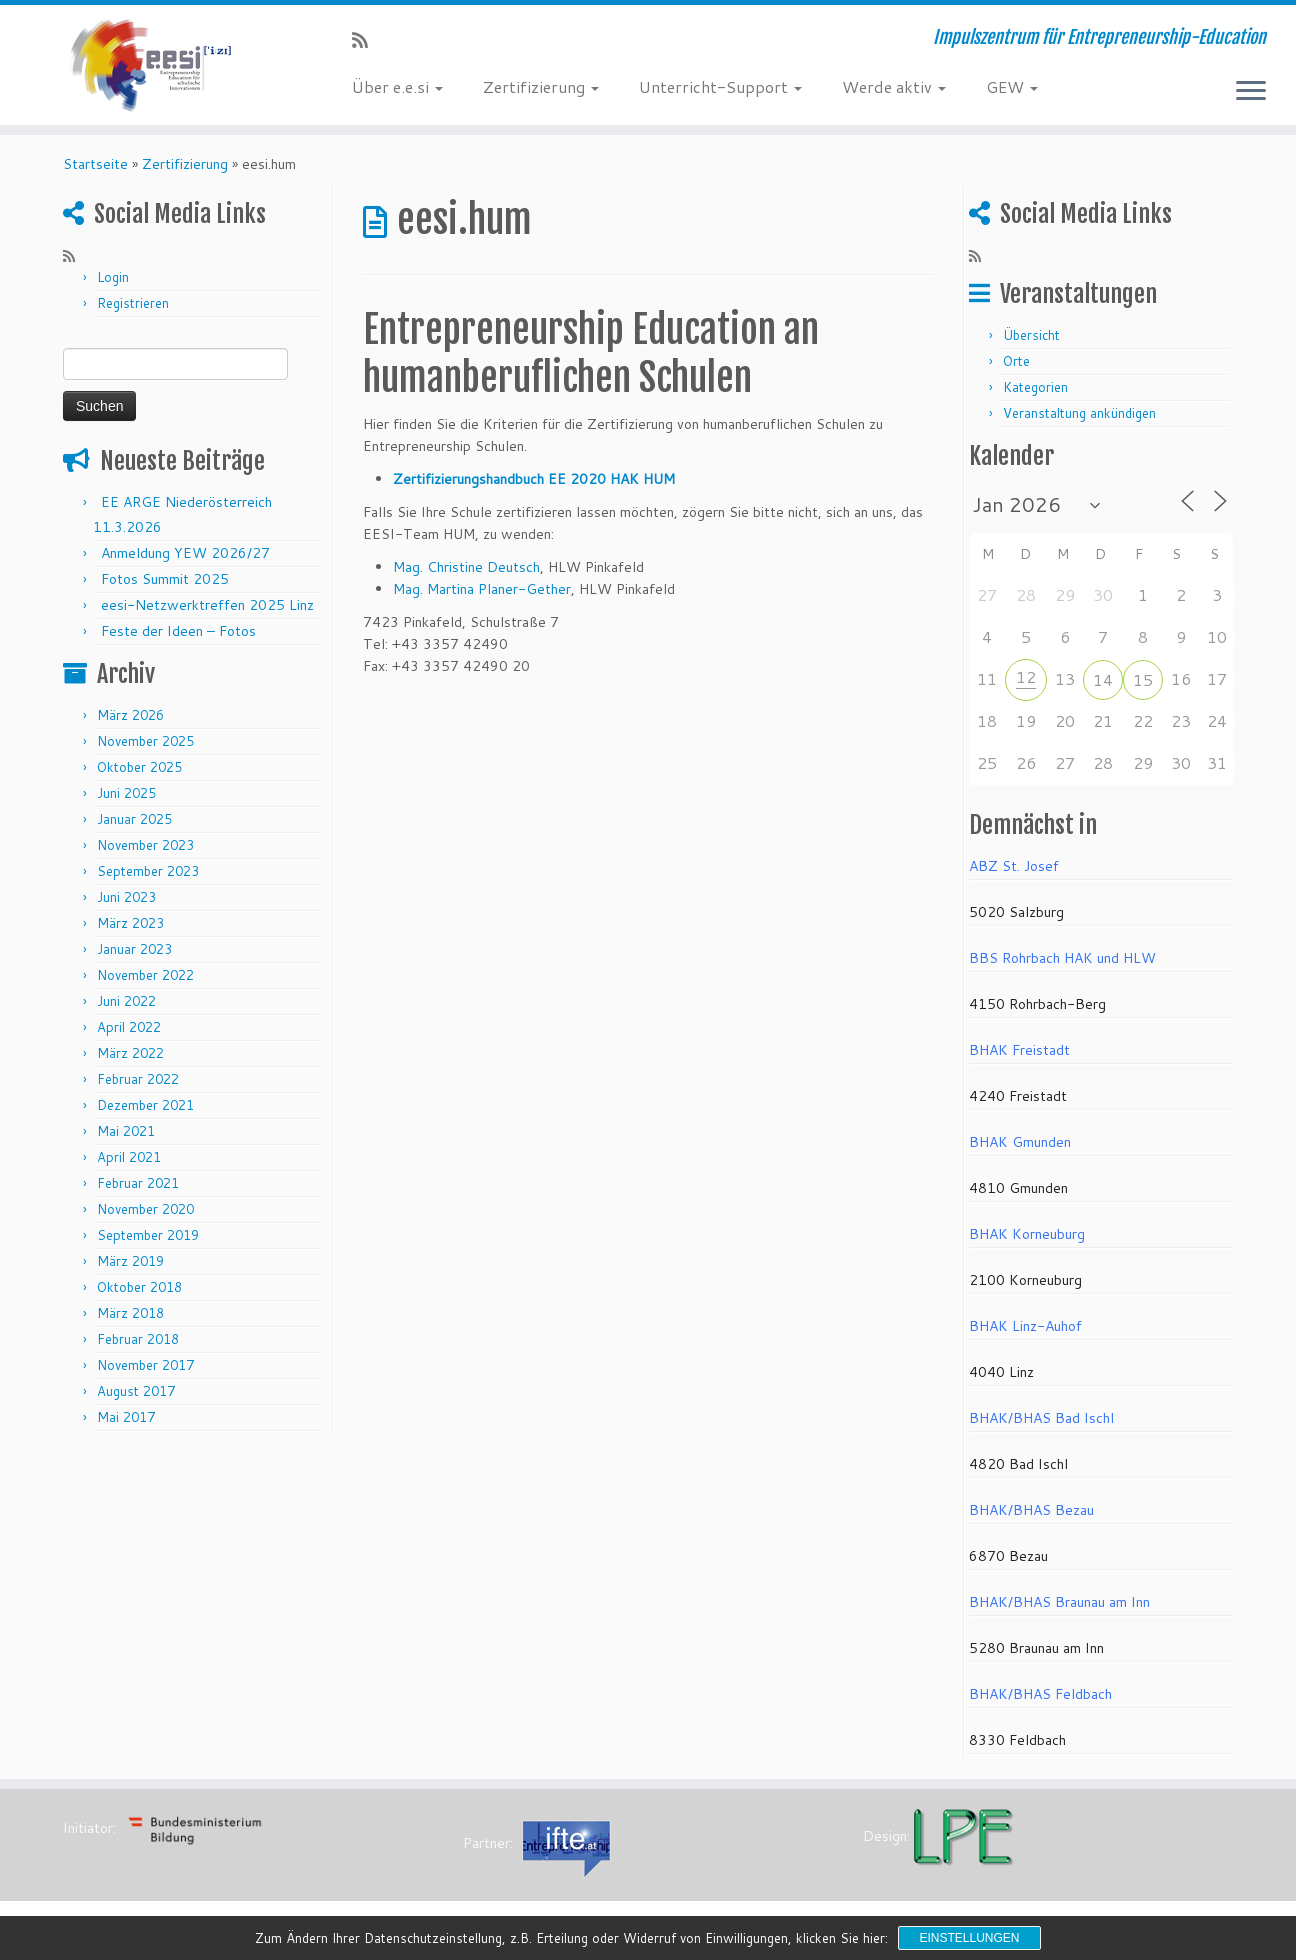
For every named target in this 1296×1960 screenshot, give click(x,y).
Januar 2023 (134, 956)
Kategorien (1035, 394)
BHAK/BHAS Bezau (1031, 1517)
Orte (1016, 368)
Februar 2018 (138, 1346)
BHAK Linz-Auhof (1025, 1333)
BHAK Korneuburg (1027, 1241)
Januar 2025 (134, 826)
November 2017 (145, 1372)
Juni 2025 (126, 800)
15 (1143, 686)
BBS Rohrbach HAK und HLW (1062, 965)
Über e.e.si (397, 86)
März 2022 (130, 1060)
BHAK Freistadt (1019, 1057)
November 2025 (145, 748)
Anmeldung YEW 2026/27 (185, 560)
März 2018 (130, 1320)
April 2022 (129, 1034)
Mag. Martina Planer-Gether (482, 596)
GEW (1012, 86)
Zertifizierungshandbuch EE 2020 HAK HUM (534, 486)
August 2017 (136, 1398)
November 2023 (145, 852)
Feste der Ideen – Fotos (178, 638)
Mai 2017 (126, 1424)
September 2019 (148, 1242)
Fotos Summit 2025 (165, 586)
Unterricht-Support (720, 86)
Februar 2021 (138, 1190)
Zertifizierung (541, 86)
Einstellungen (969, 1938)
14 (1103, 686)
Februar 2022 (138, 1086)
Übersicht (1031, 342)
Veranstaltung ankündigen (1079, 420)
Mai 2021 (126, 1138)
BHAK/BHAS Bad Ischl (1041, 1425)
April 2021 (129, 1164)
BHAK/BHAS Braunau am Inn (1059, 1609)
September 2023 (148, 878)
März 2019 (130, 1268)
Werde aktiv (894, 86)
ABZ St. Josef (1014, 873)
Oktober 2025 (139, 774)
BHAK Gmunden (1020, 1149)
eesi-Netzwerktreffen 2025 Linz (207, 612)
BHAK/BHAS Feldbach (1040, 1701)
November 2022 (145, 982)
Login (113, 284)
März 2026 (130, 722)
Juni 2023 (126, 904)
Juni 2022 (126, 1008)
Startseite (95, 171)
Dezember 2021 (145, 1112)
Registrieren (133, 310)
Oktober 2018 (139, 1294)
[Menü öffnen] (1251, 92)
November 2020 (145, 1216)
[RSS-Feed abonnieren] (366, 40)
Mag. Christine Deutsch (466, 574)
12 (1026, 683)
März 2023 (130, 930)
